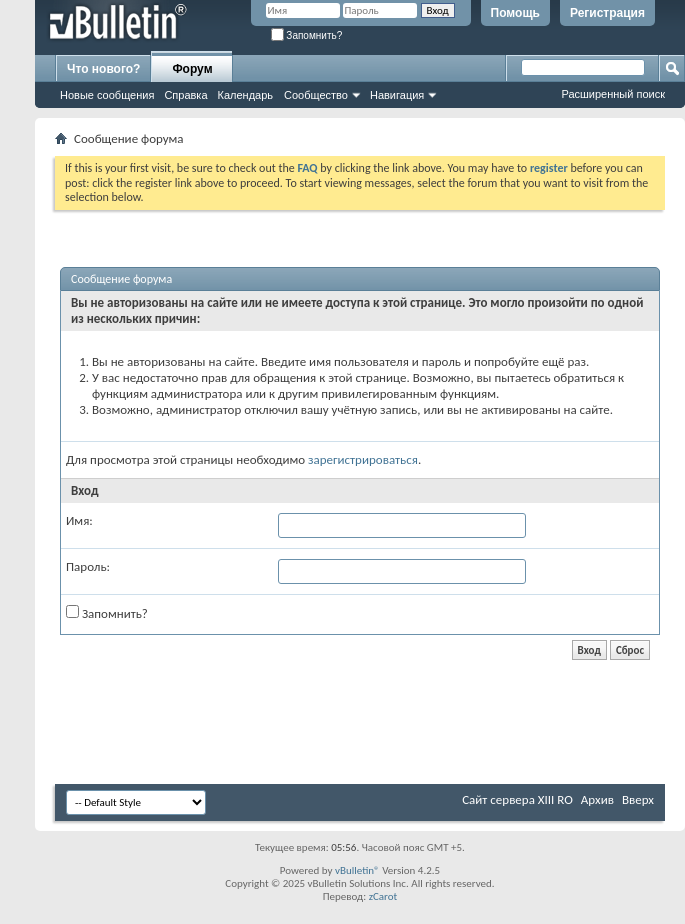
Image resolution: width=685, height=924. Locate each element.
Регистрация (607, 13)
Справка (185, 95)
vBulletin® (357, 870)
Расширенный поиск (613, 94)
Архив (597, 799)
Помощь (515, 13)
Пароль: (88, 566)
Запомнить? (307, 35)
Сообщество (316, 95)
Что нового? (103, 69)
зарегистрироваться (363, 459)
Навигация (397, 95)
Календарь (246, 95)
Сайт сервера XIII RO (517, 799)
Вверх (638, 799)
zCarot (383, 896)
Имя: (79, 520)
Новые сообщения (107, 95)
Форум (192, 69)
